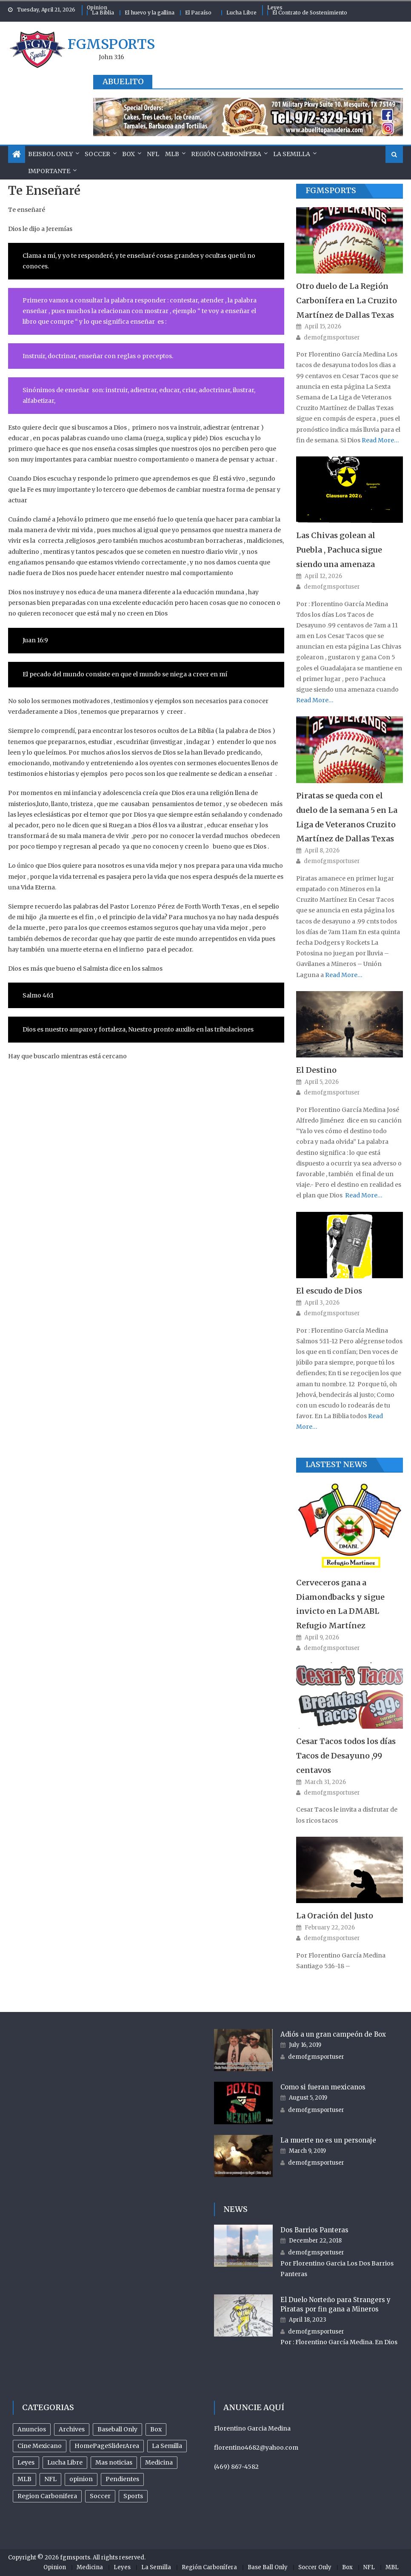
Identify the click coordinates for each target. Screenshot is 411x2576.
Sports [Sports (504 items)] (133, 2496)
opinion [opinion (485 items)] (81, 2479)
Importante (49, 171)
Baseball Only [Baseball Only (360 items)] (117, 2429)
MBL (392, 2567)
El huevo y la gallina (149, 12)
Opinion (97, 7)
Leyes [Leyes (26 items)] (25, 2462)
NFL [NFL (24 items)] (50, 2479)
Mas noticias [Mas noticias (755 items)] (113, 2462)
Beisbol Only (50, 154)
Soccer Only (314, 2567)
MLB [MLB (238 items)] (24, 2479)
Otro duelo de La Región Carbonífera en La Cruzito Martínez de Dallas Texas (346, 300)
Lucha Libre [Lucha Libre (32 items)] (65, 2462)
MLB (172, 154)
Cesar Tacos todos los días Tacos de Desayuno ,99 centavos (346, 1755)
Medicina (90, 2567)
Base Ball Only (268, 2567)
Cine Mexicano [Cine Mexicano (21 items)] (39, 2446)
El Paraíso (198, 12)
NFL (153, 154)
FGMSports (330, 190)
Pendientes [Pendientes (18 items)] (122, 2479)
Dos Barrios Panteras (314, 2230)
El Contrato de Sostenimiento (309, 12)
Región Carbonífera (226, 154)
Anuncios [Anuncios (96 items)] (31, 2429)
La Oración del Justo (334, 1916)
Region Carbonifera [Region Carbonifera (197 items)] (47, 2496)
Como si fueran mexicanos (322, 2087)
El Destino (316, 1070)
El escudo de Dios (329, 1291)
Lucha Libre (241, 12)
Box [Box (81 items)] (156, 2429)
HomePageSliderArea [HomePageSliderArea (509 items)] (106, 2446)
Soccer (97, 154)
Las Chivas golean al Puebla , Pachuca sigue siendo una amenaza (339, 549)
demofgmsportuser (332, 337)
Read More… (379, 440)
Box (128, 154)
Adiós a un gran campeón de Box (333, 2034)
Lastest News (336, 1464)
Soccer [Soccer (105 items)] (100, 2496)
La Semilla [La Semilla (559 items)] (167, 2446)
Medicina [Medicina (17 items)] (159, 2462)
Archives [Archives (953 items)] (72, 2429)
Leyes (275, 7)
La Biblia (103, 12)
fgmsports (111, 44)
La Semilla (291, 154)
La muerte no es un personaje (328, 2140)
